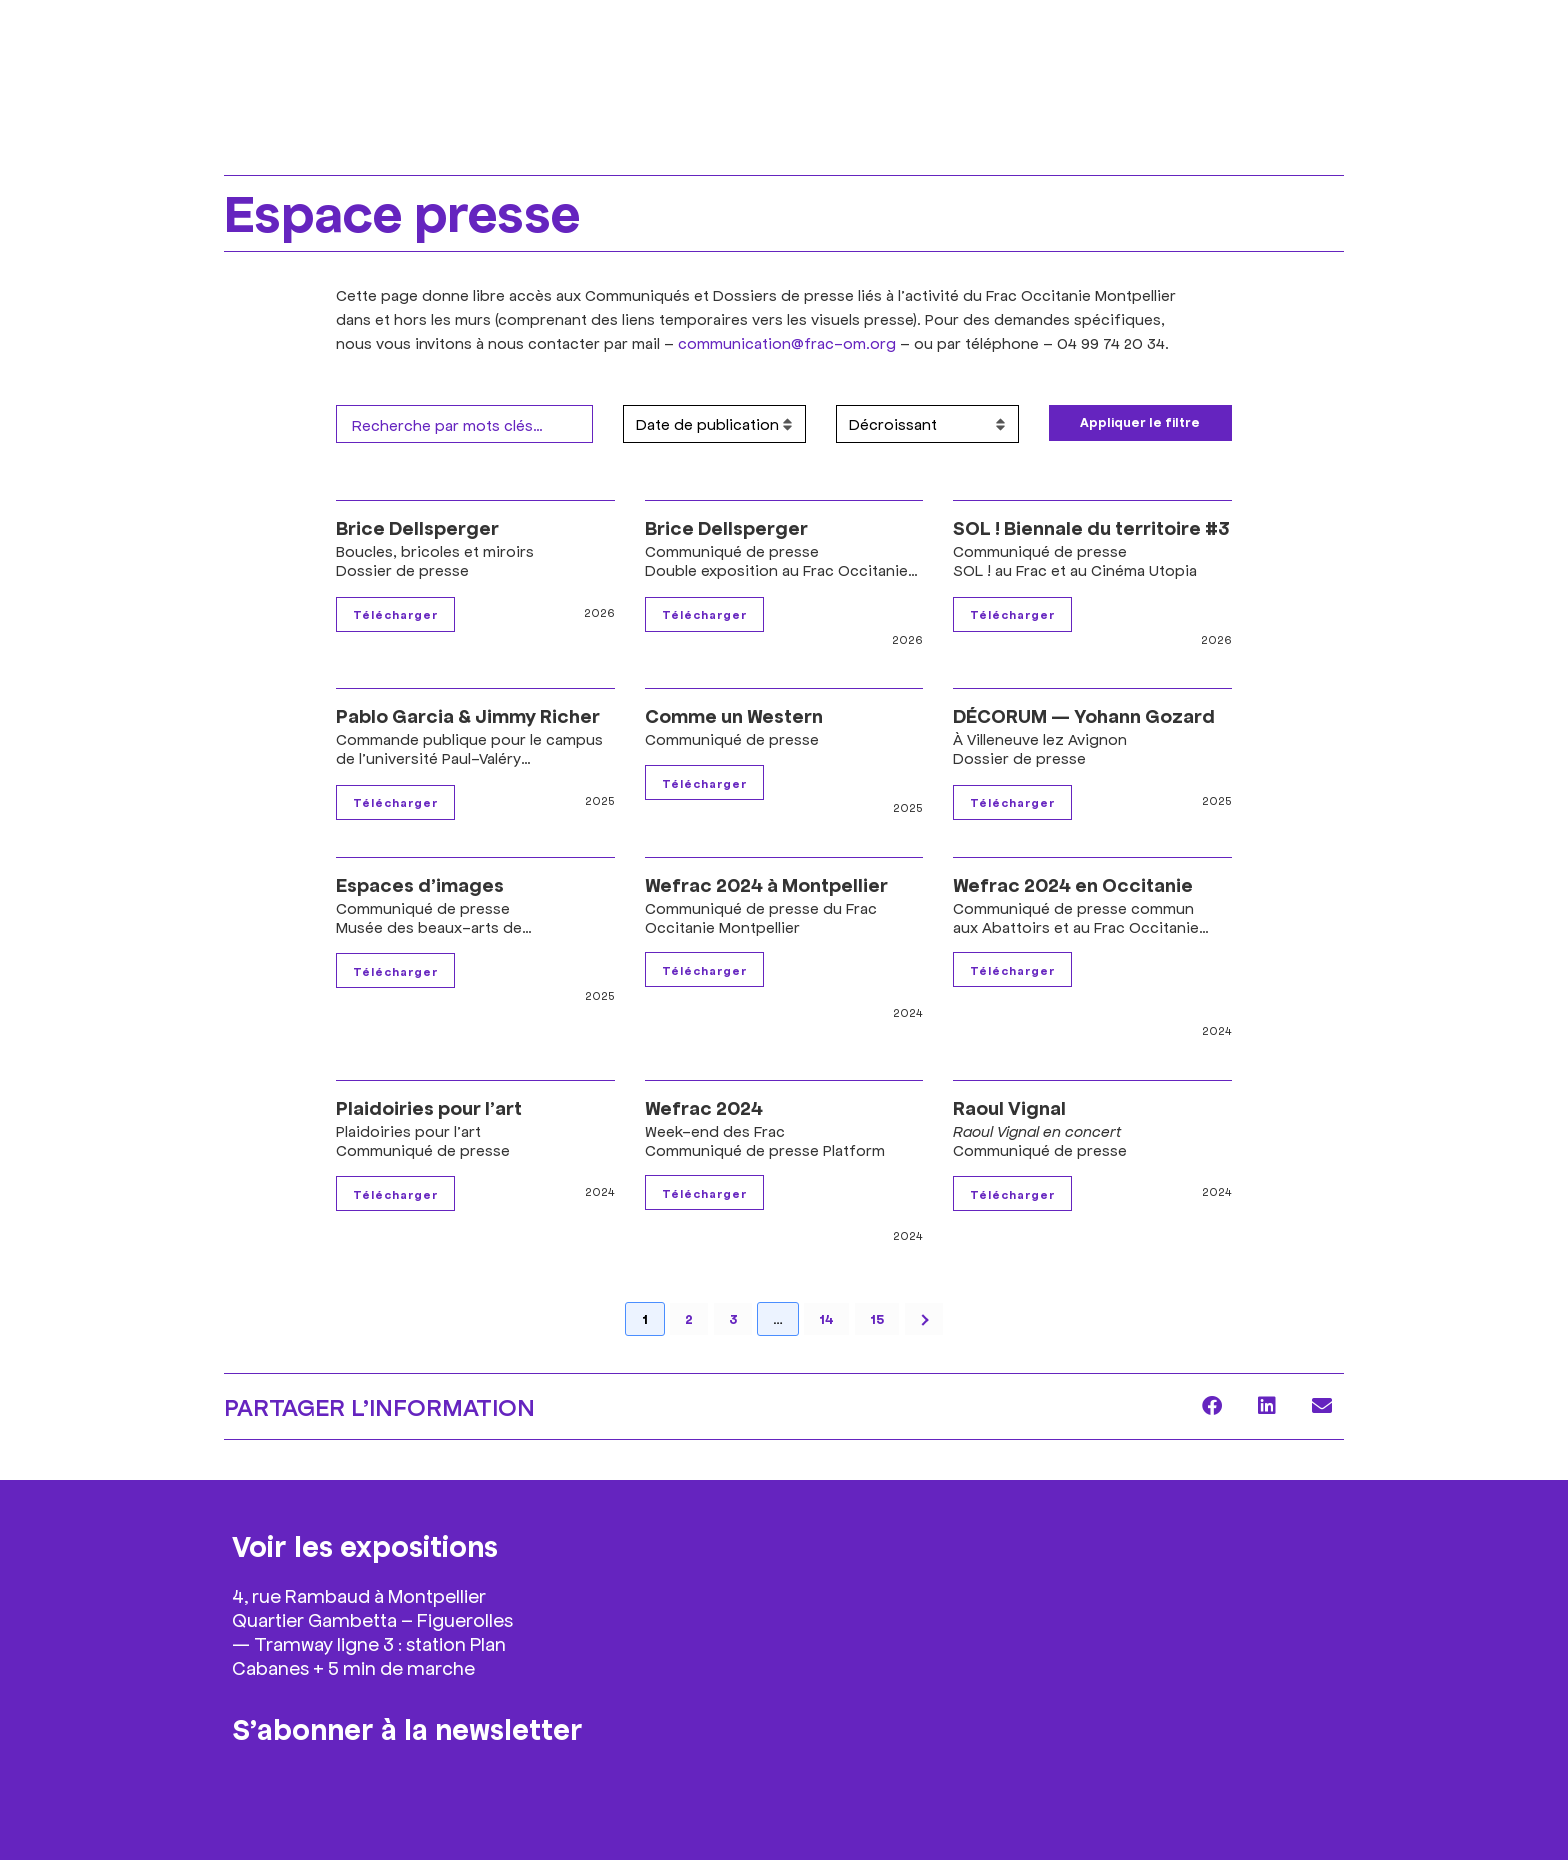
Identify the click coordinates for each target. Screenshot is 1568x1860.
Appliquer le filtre (1140, 422)
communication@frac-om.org (787, 342)
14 (826, 1318)
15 (877, 1318)
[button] (1211, 1406)
